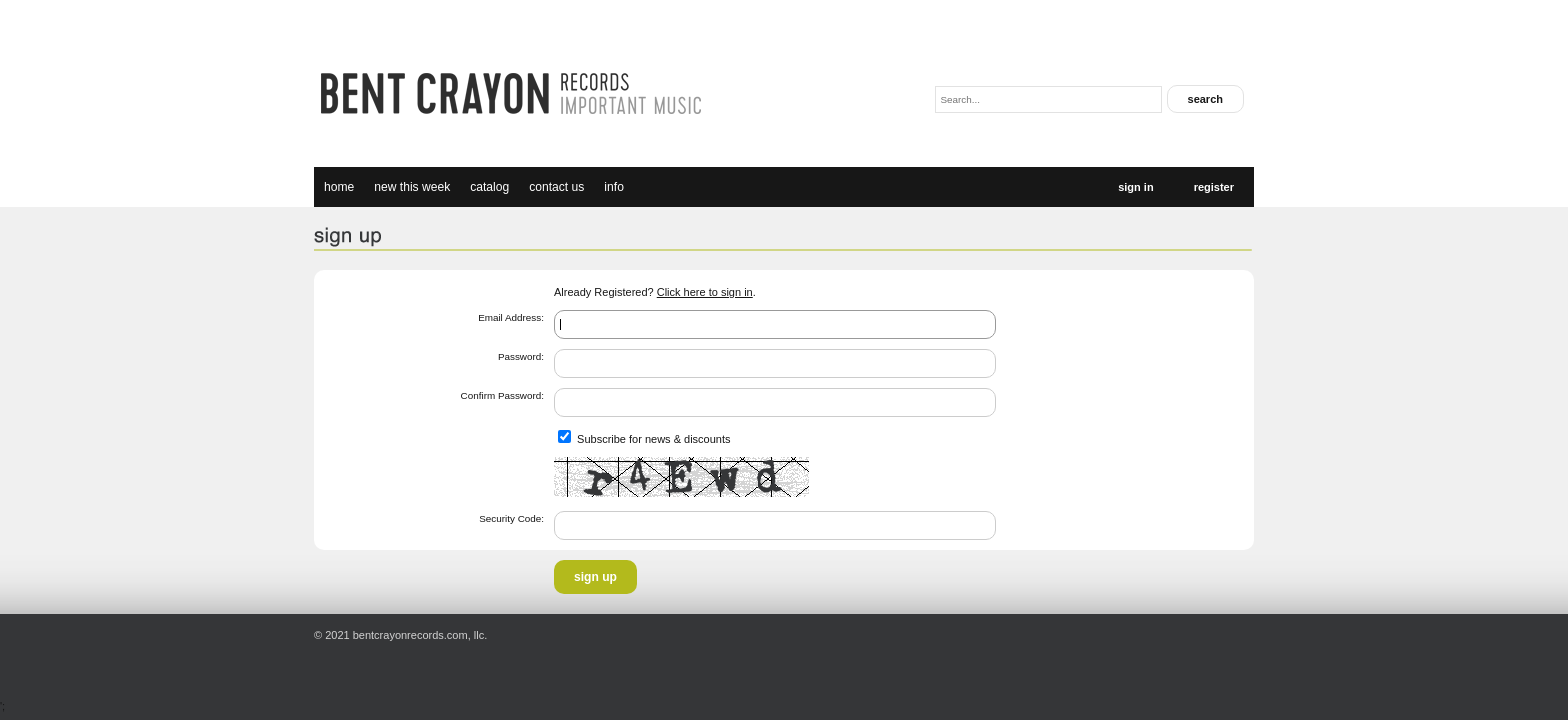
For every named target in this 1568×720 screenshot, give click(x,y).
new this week (412, 187)
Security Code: (511, 518)
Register (1214, 187)
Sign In (1135, 187)
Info (614, 187)
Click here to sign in (705, 292)
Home (339, 187)
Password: (521, 356)
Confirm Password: (502, 395)
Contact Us (556, 187)
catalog (489, 187)
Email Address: (511, 317)
